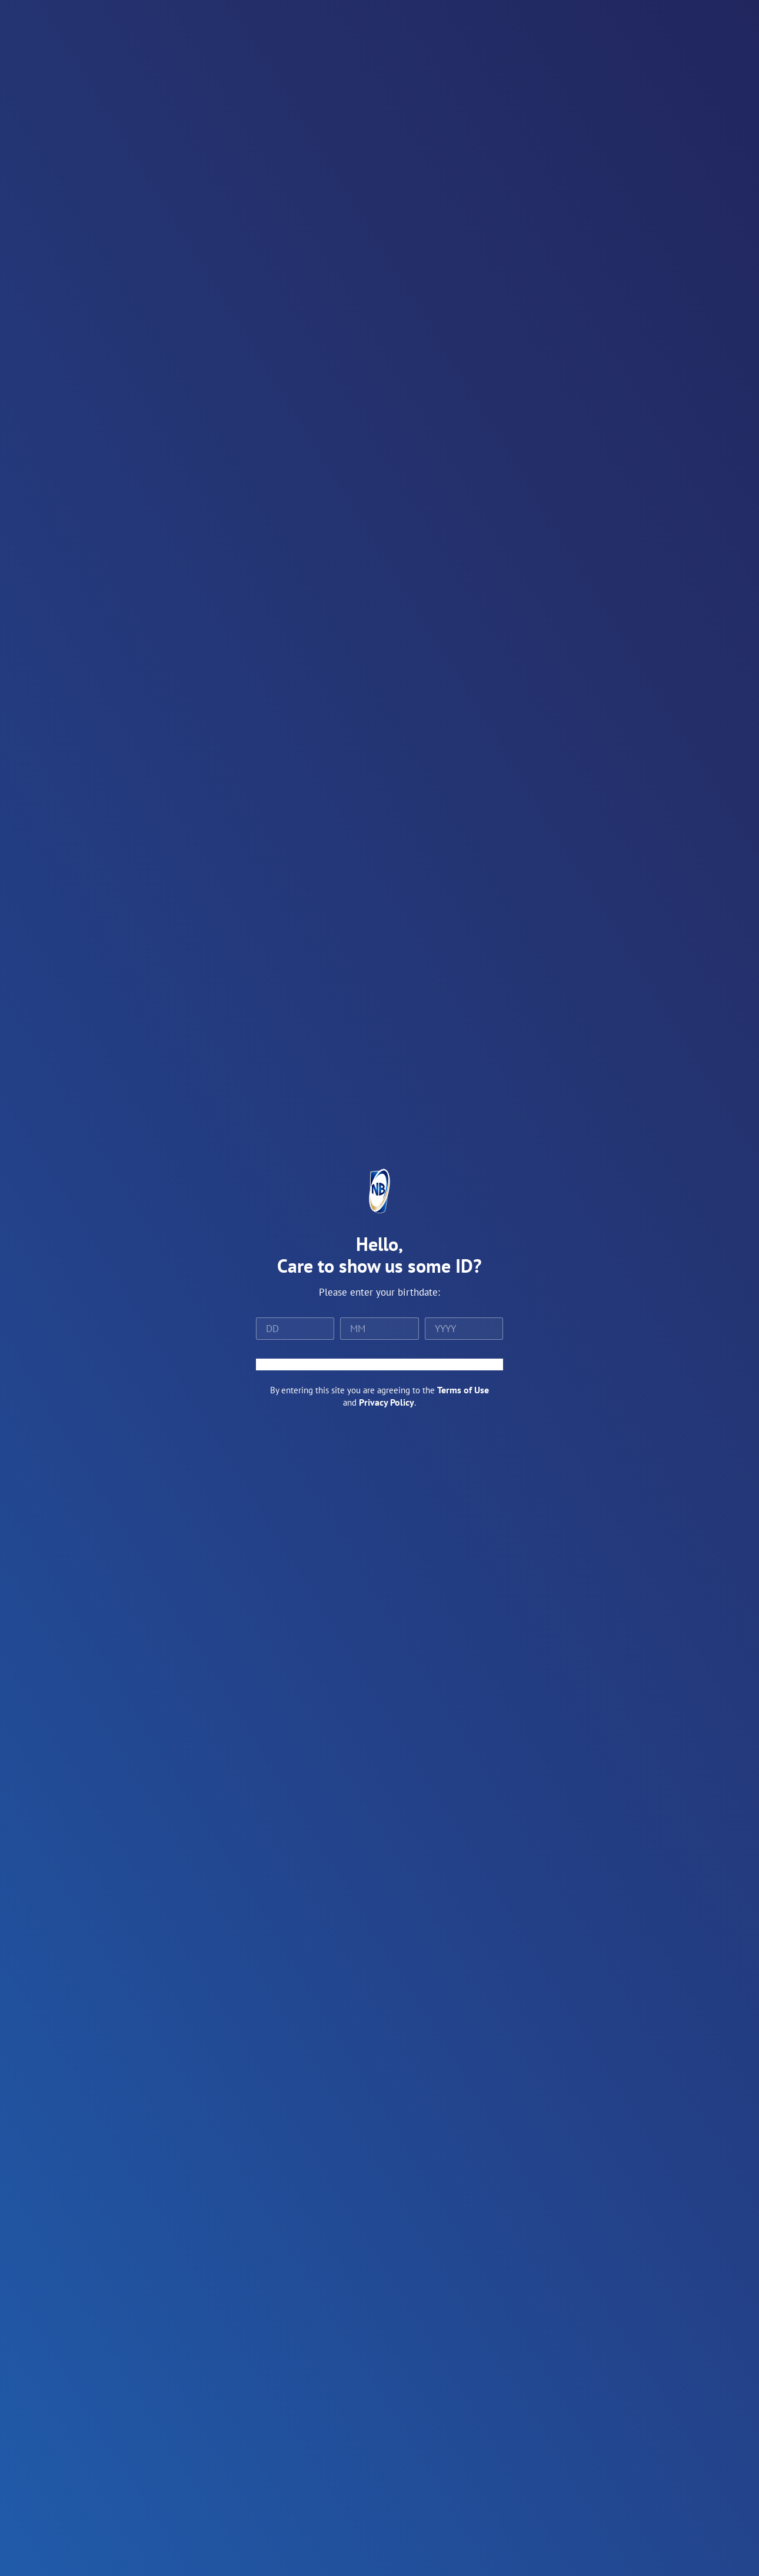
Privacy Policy (386, 1402)
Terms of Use (463, 1390)
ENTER (379, 1364)
